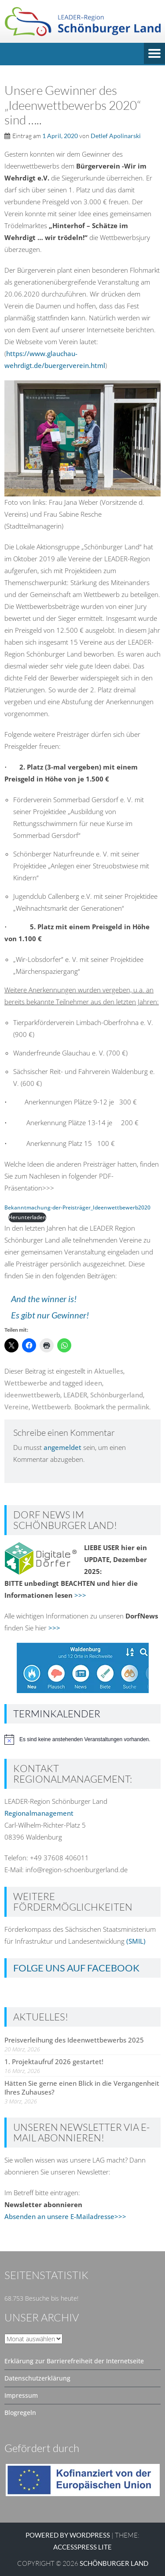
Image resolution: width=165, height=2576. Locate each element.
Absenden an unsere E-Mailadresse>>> (65, 2216)
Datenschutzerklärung (37, 2378)
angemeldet (62, 1447)
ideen (93, 1382)
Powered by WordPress (68, 2535)
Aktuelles (108, 1371)
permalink (133, 1406)
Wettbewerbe (26, 1382)
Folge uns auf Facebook (76, 1968)
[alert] (82, 1739)
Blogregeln (20, 2412)
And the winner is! (44, 1298)
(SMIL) (136, 1941)
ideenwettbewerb (32, 1394)
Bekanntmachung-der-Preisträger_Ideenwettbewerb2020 (77, 1207)
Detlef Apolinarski (116, 135)
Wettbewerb (51, 1406)
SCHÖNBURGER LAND (114, 2563)
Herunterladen (27, 1217)
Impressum (21, 2395)
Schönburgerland (116, 1394)
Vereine (16, 1406)
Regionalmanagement (38, 1813)
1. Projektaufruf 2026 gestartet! (53, 2061)
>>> (80, 1595)
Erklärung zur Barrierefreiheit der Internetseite (74, 2361)
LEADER (75, 1394)
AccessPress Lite (82, 2547)
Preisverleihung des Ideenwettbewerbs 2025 (74, 2039)
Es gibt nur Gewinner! (50, 1315)
